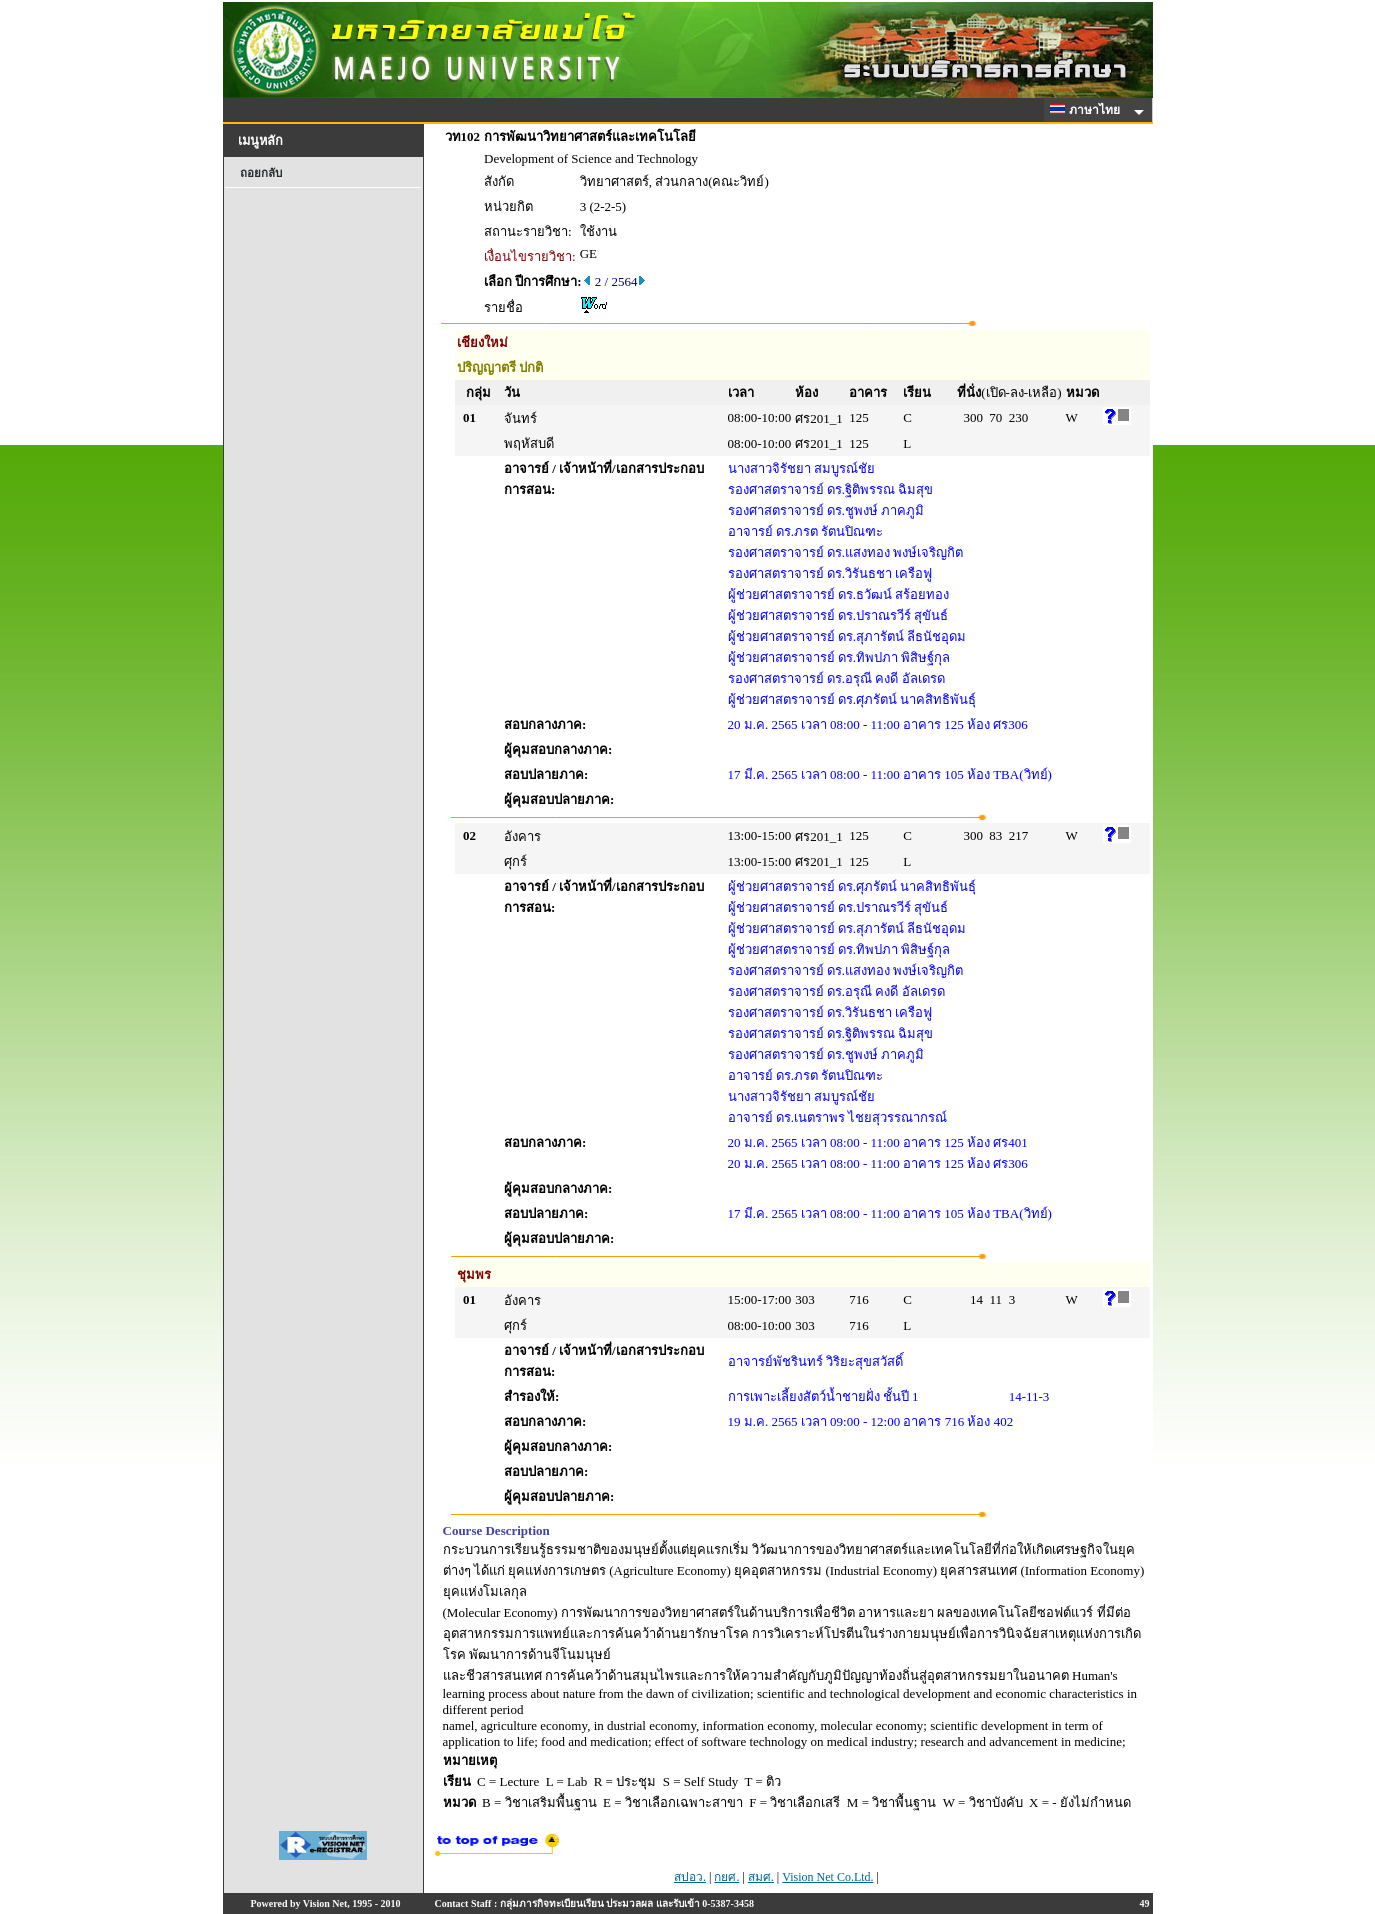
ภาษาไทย (1088, 110)
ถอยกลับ (261, 173)
